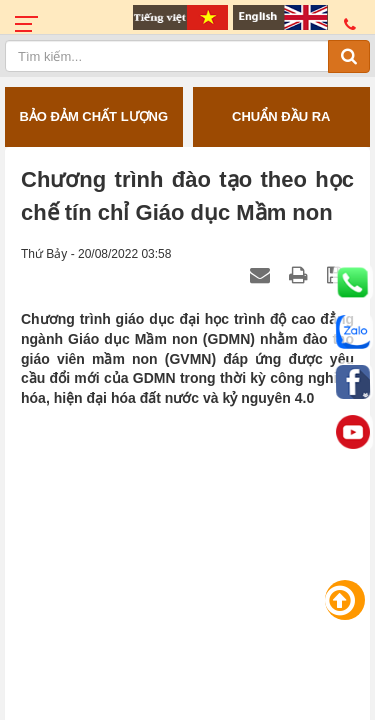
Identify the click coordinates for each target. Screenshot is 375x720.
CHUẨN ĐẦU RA (281, 116)
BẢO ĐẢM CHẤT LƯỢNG (93, 116)
